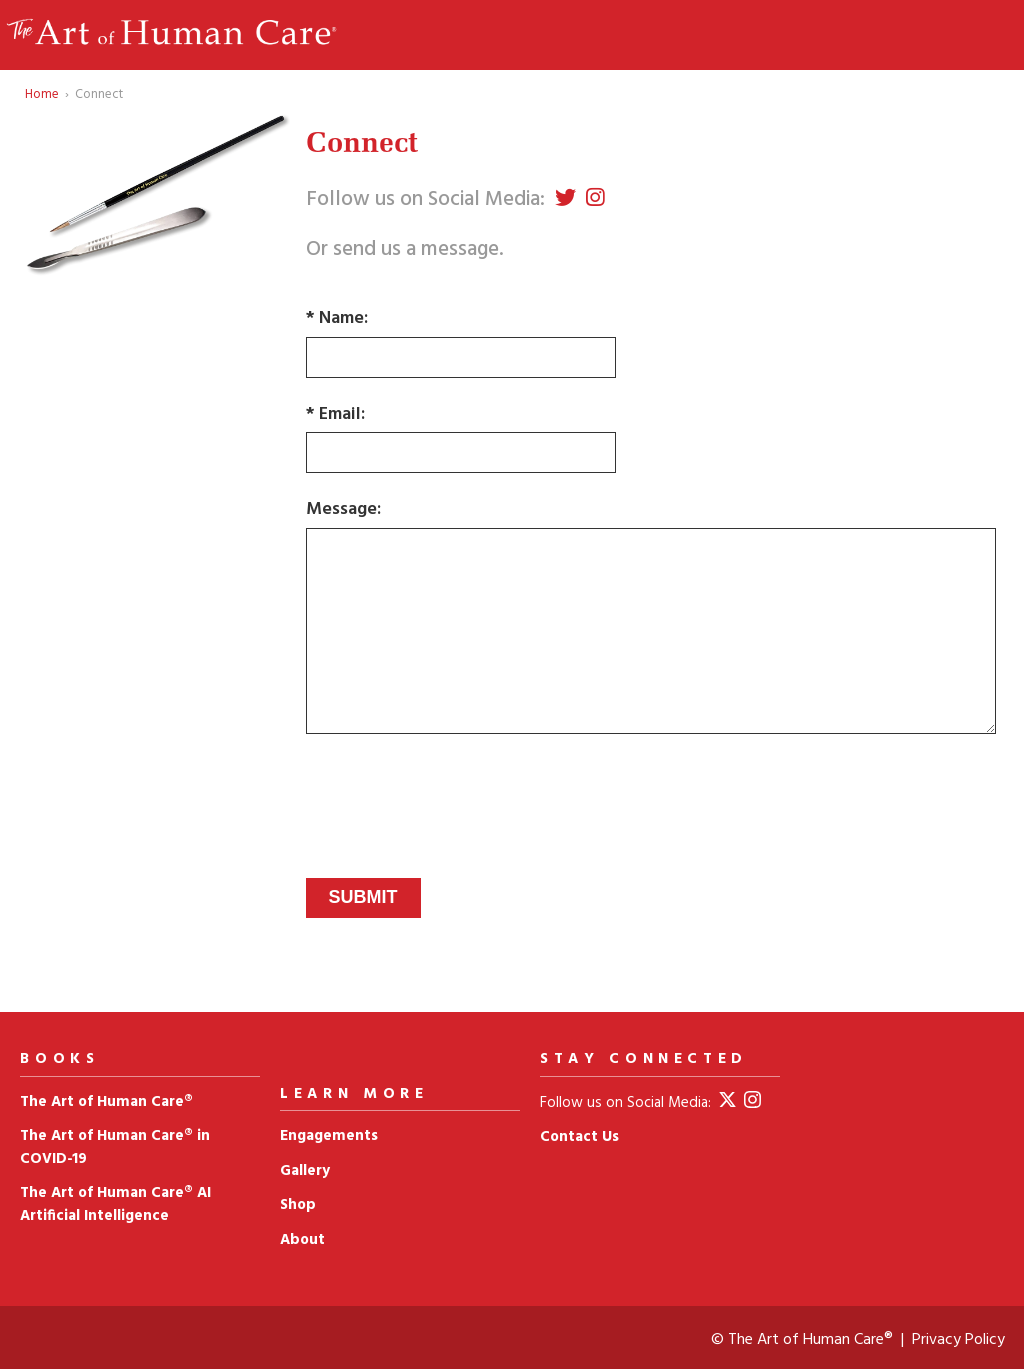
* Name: (337, 319)
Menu (969, 35)
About (302, 1240)
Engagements (329, 1136)
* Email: (335, 415)
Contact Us (579, 1137)
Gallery (305, 1171)
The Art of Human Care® (106, 1102)
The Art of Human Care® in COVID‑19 (115, 1147)
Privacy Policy (958, 1340)
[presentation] (458, 786)
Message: (343, 510)
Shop (298, 1205)
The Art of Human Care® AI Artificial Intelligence (115, 1204)
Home (42, 94)
